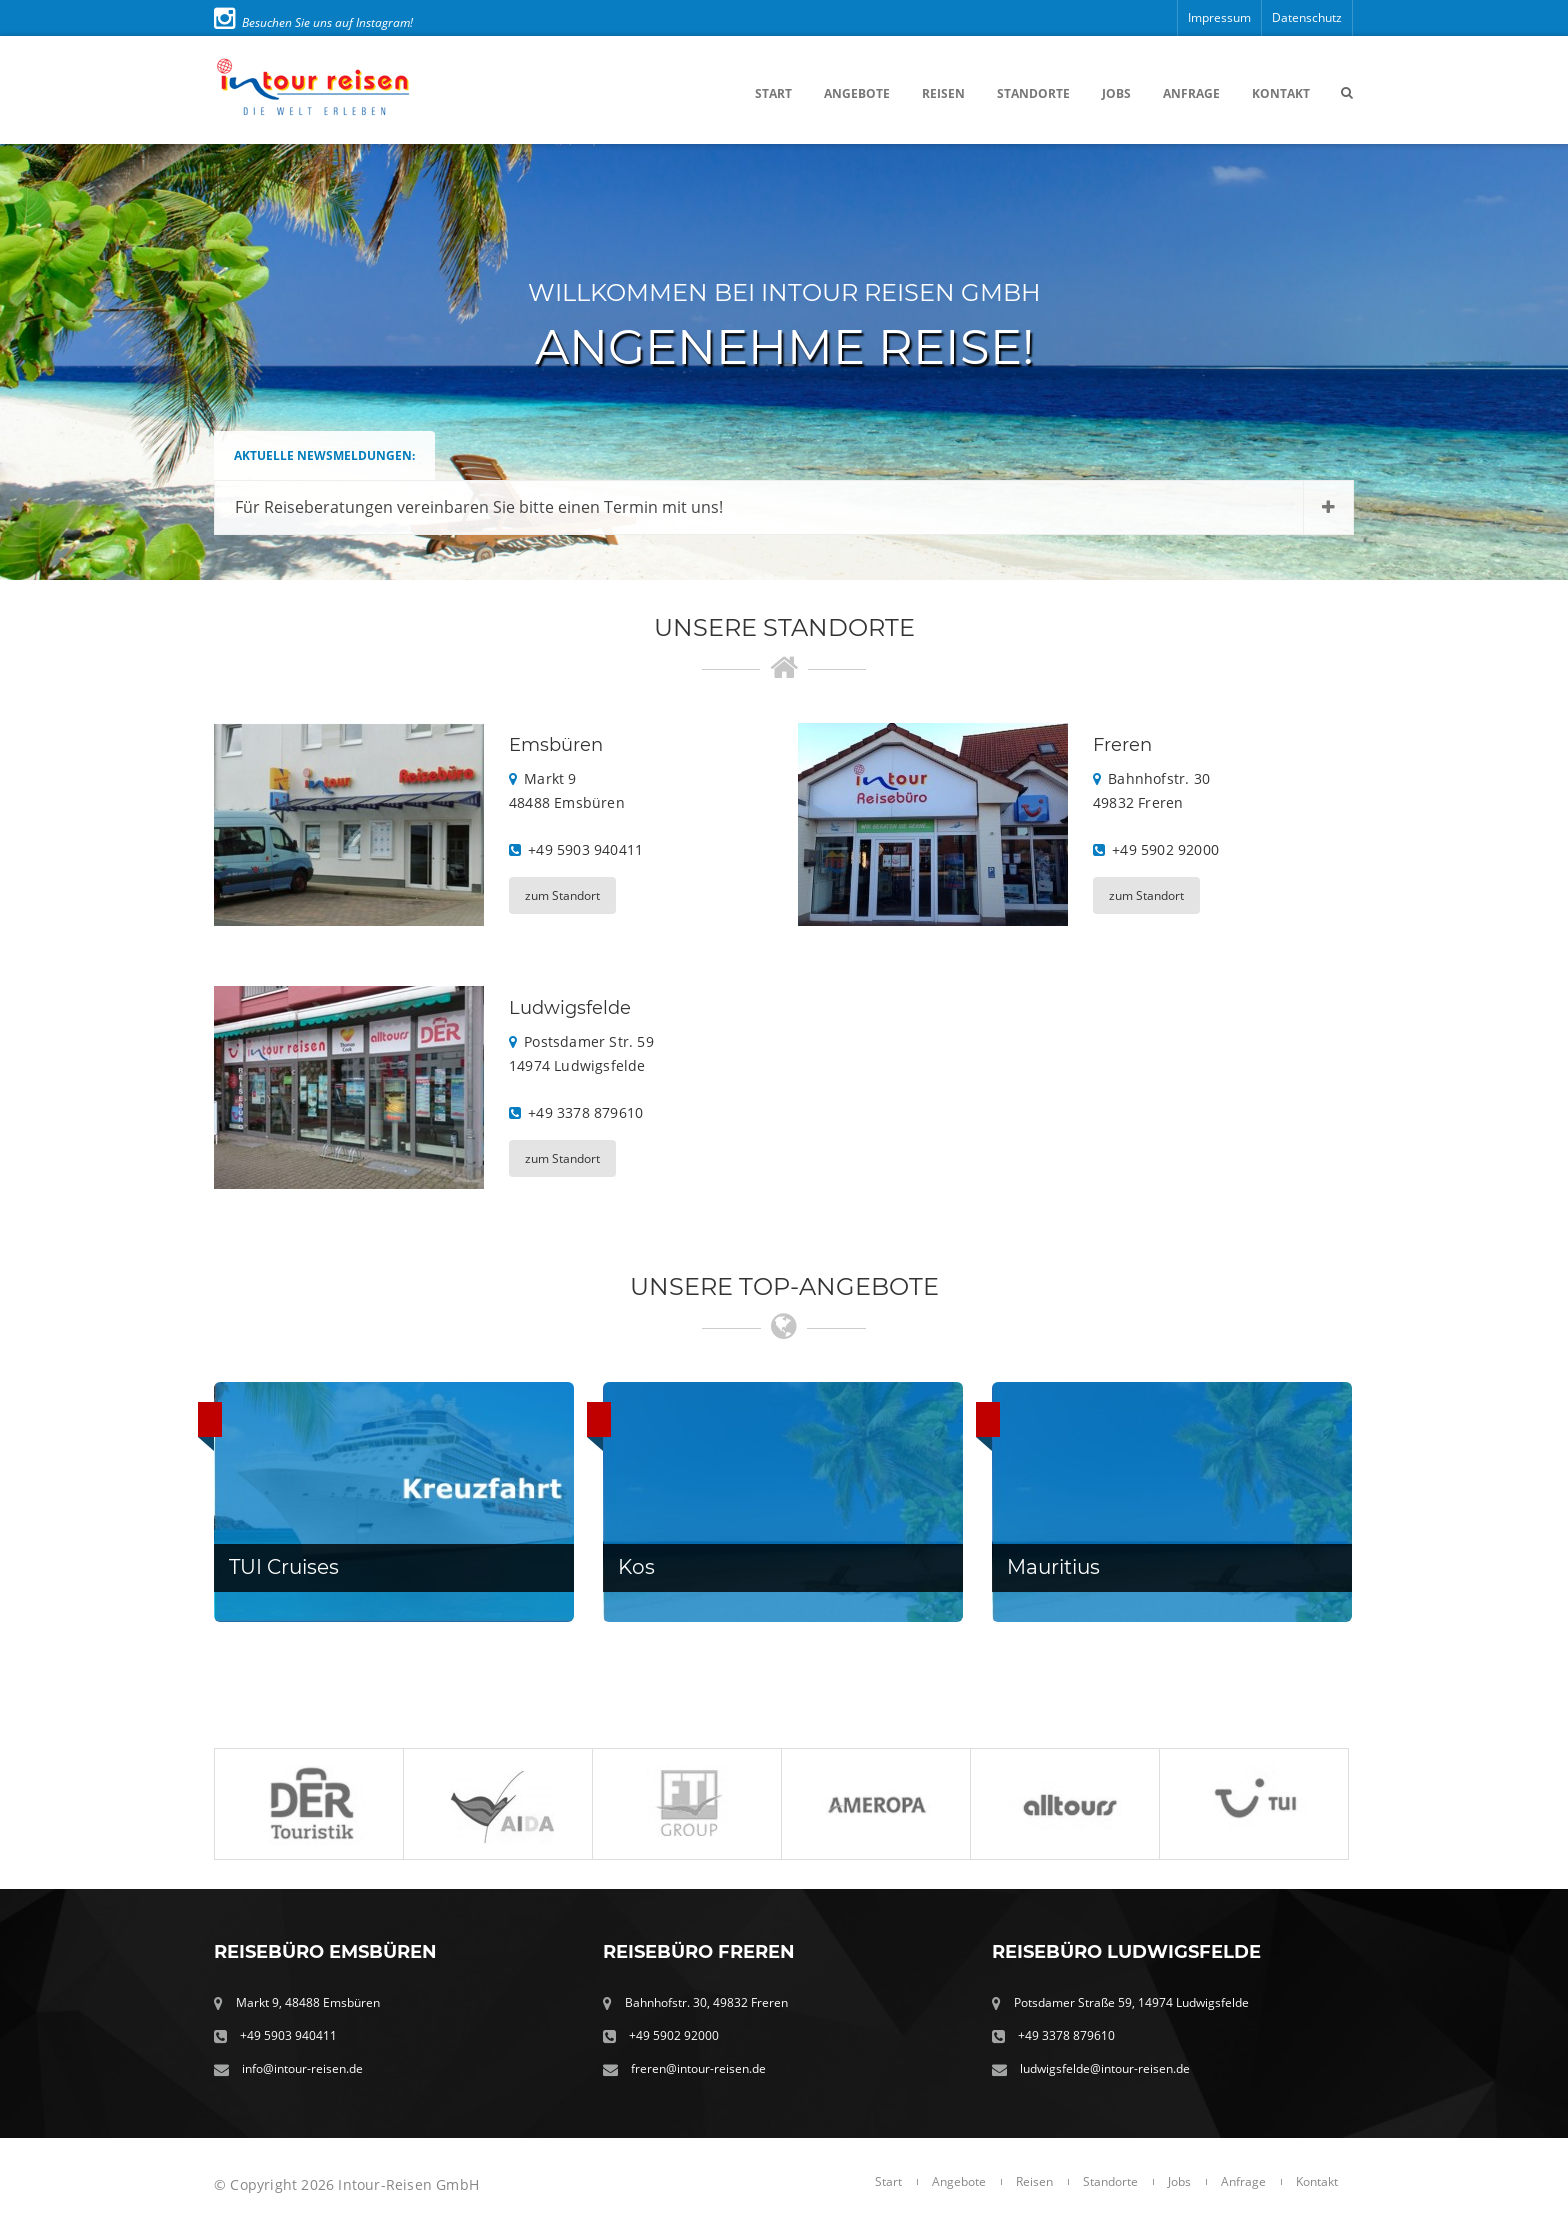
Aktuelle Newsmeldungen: (324, 455)
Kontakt (1281, 93)
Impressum (1219, 17)
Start (773, 93)
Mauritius (1053, 1567)
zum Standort (562, 895)
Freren (1122, 745)
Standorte (1033, 93)
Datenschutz (1307, 17)
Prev (36, 362)
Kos (636, 1567)
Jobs (1116, 93)
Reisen (943, 93)
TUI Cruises (284, 1567)
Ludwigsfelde (570, 1008)
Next (1532, 362)
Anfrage (1191, 93)
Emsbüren (556, 745)
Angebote (857, 93)
